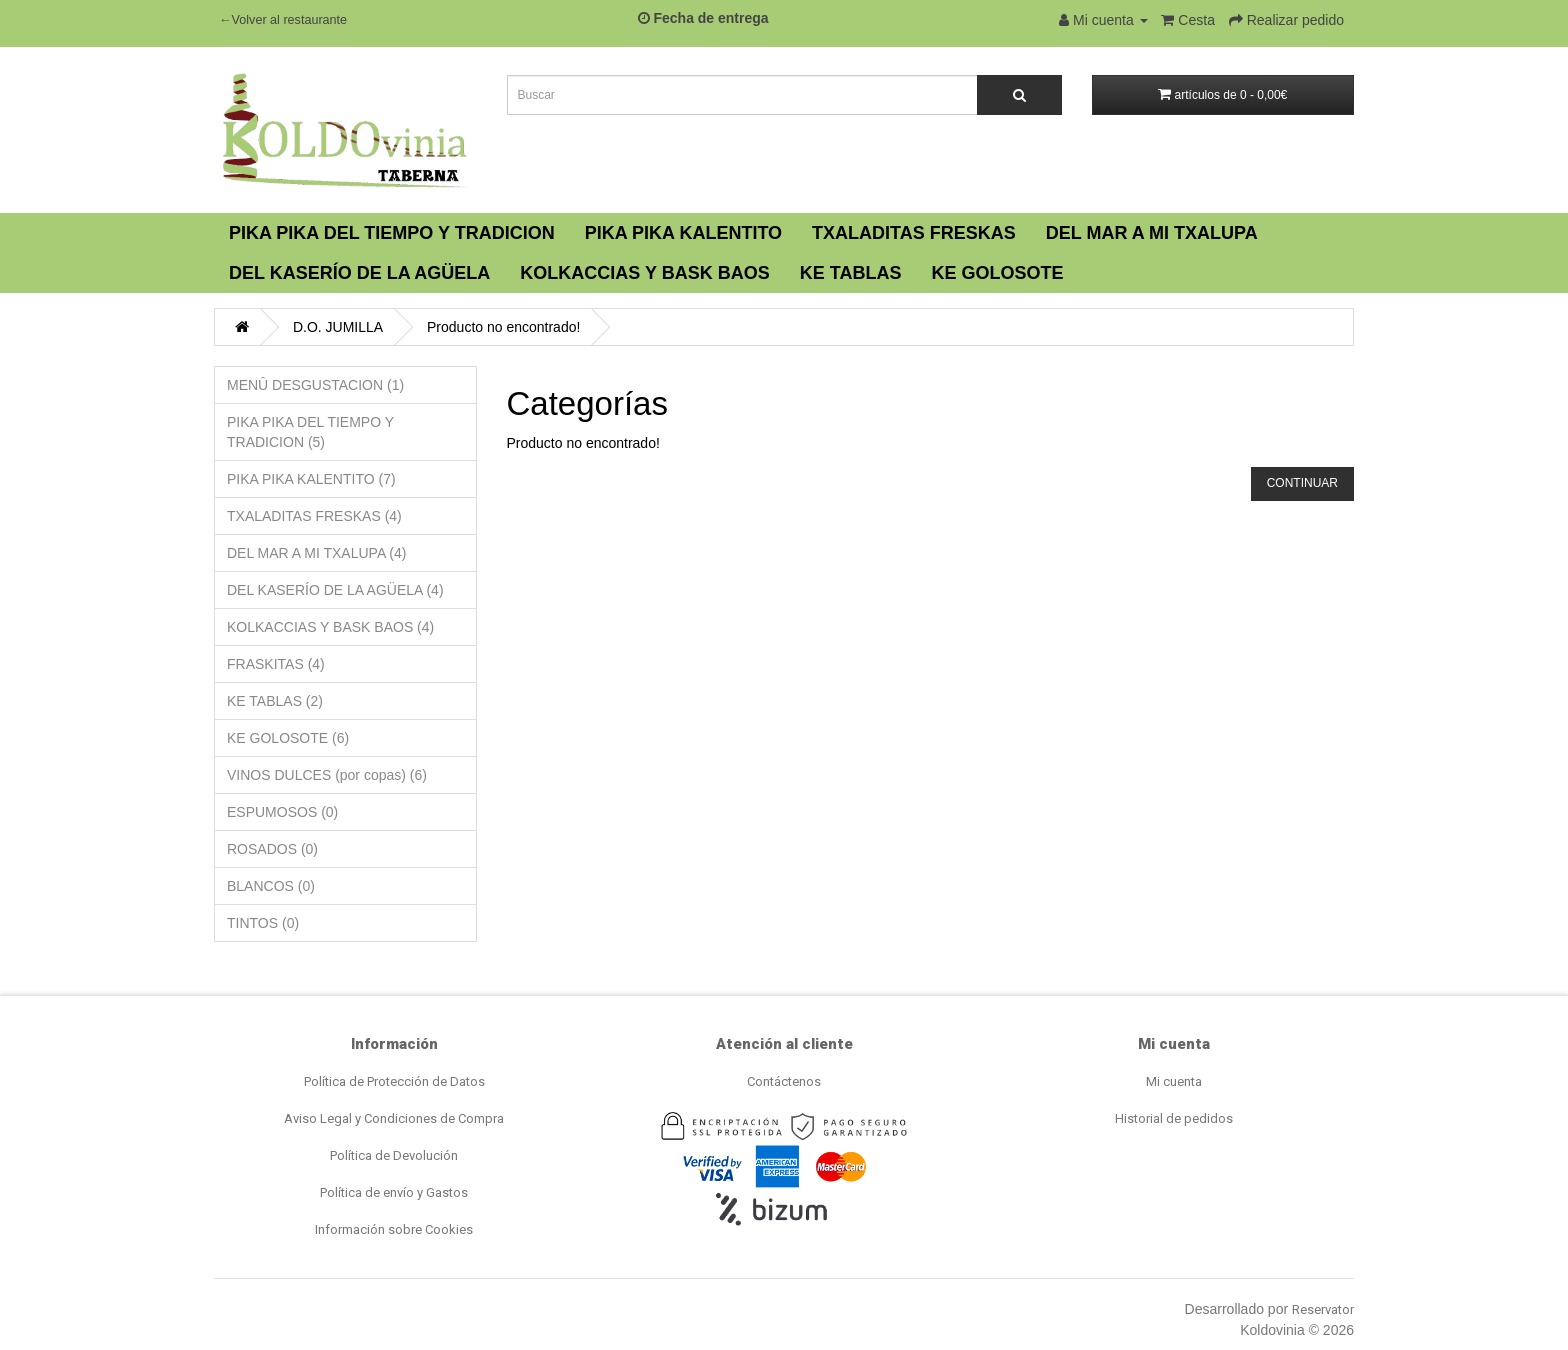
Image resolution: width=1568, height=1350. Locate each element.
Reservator (1323, 1309)
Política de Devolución (394, 1155)
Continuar (1302, 483)
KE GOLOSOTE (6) (288, 738)
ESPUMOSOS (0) (282, 812)
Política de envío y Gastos (394, 1192)
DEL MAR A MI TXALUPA (1152, 233)
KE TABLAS (851, 273)
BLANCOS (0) (271, 886)
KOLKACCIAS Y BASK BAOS (644, 273)
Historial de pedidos (1174, 1118)
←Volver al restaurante (283, 20)
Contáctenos (784, 1081)
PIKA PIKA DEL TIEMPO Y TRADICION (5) (310, 432)
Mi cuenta (1174, 1081)
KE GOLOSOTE (997, 273)
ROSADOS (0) (272, 849)
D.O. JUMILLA (338, 327)
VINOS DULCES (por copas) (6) (327, 775)
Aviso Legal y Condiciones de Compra (394, 1118)
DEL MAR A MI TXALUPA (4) (316, 553)
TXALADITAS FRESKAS (914, 233)
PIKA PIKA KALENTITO (683, 233)
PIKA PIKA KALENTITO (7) (311, 479)
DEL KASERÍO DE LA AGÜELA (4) (335, 590)
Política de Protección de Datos (394, 1081)
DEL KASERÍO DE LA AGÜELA (359, 273)
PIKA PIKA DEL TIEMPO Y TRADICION (392, 233)
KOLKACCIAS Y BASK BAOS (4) (330, 627)
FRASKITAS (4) (276, 664)
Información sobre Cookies (394, 1229)
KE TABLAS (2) (275, 701)
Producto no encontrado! (503, 327)
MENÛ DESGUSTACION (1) (315, 385)
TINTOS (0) (263, 923)
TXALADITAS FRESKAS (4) (314, 516)
